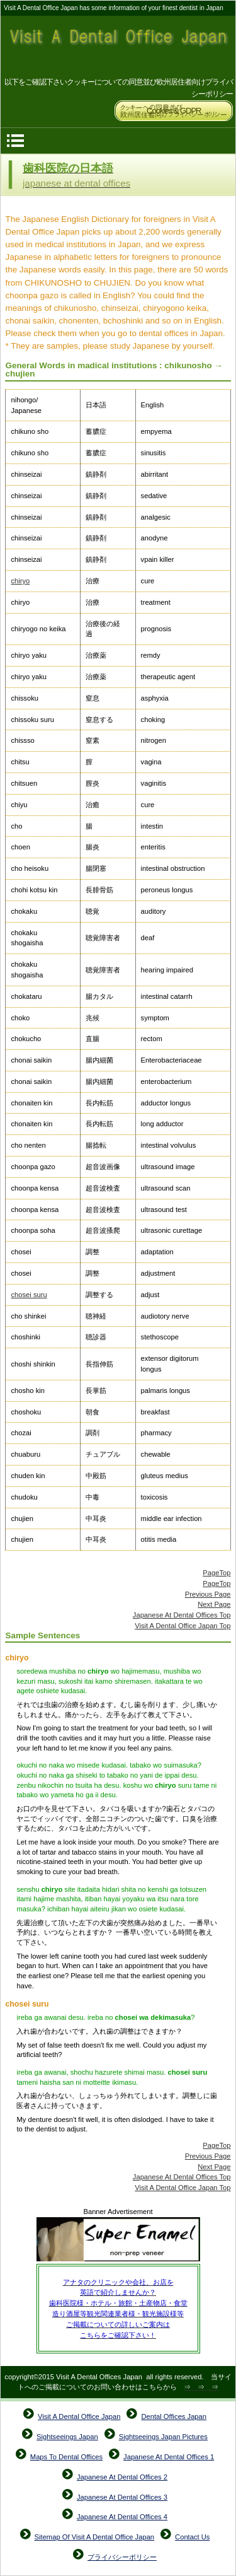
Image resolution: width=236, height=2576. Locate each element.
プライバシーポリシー (122, 2557)
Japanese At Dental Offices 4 (122, 2517)
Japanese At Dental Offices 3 (122, 2497)
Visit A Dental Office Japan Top (182, 1625)
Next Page (214, 1604)
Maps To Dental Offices (66, 2457)
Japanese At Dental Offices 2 (122, 2477)
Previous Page (208, 1594)
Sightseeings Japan (67, 2436)
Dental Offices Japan (173, 2416)
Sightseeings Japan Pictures (163, 2436)
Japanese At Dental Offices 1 (168, 2457)
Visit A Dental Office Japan (118, 46)
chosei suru (29, 1294)
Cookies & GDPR (174, 110)
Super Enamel (118, 2240)
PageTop (216, 1572)
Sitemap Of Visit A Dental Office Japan (95, 2537)
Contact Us (192, 2537)
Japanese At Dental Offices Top (182, 1615)
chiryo (20, 581)
